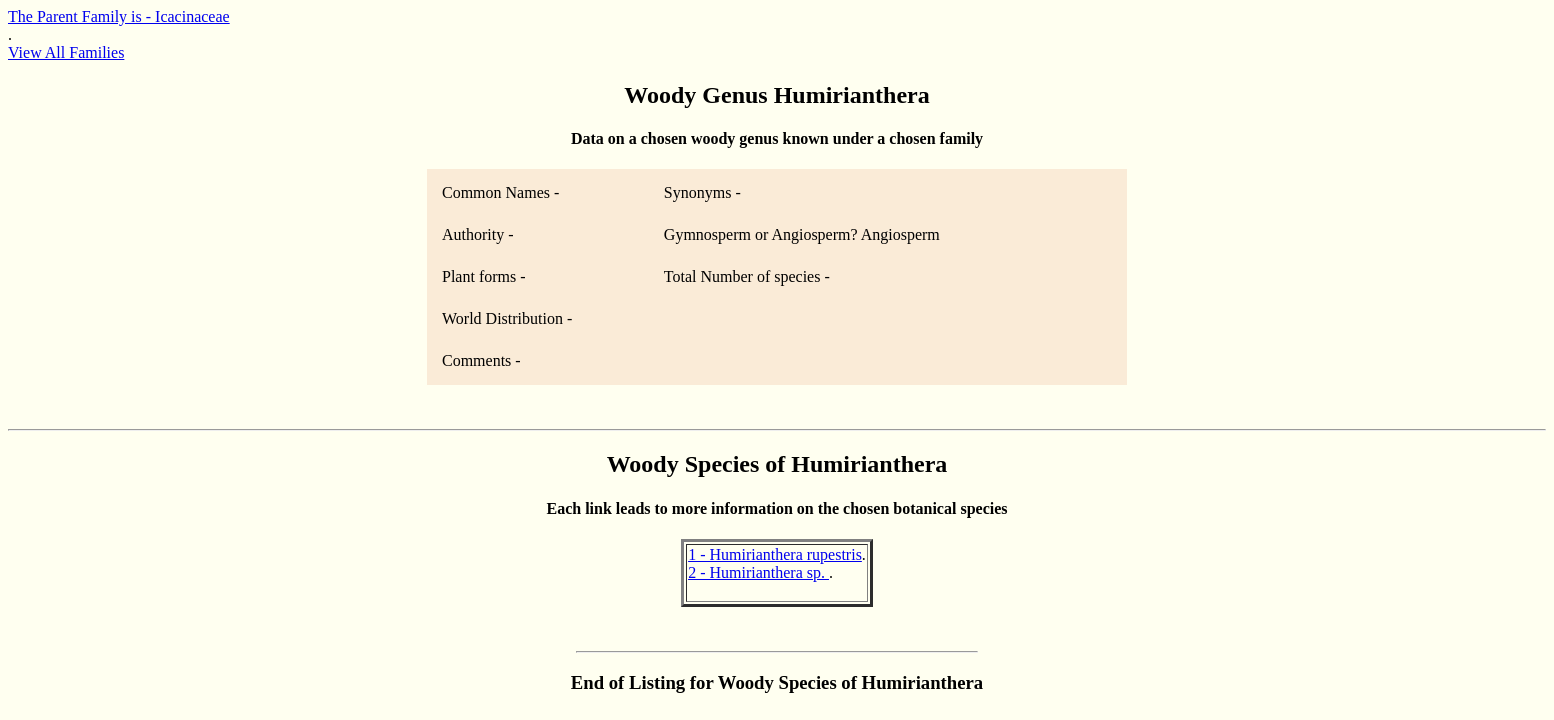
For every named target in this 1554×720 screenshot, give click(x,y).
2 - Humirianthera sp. (758, 572)
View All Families (66, 52)
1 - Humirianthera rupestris (775, 554)
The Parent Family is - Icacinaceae (119, 16)
